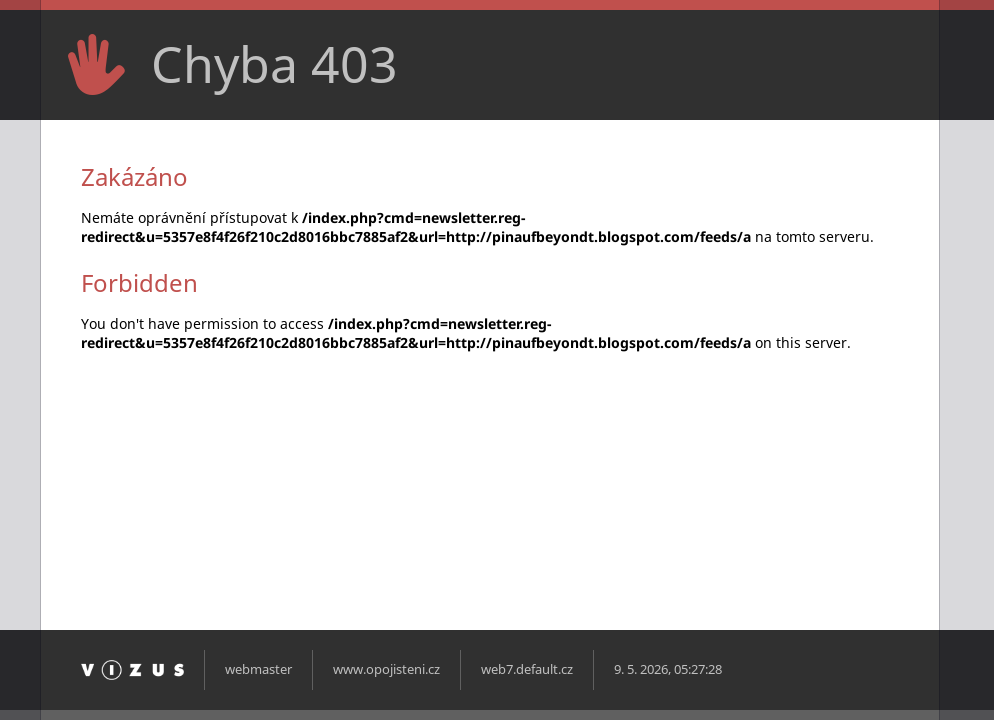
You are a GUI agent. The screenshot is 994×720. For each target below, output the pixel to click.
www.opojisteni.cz (386, 669)
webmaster (258, 669)
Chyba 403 (274, 64)
